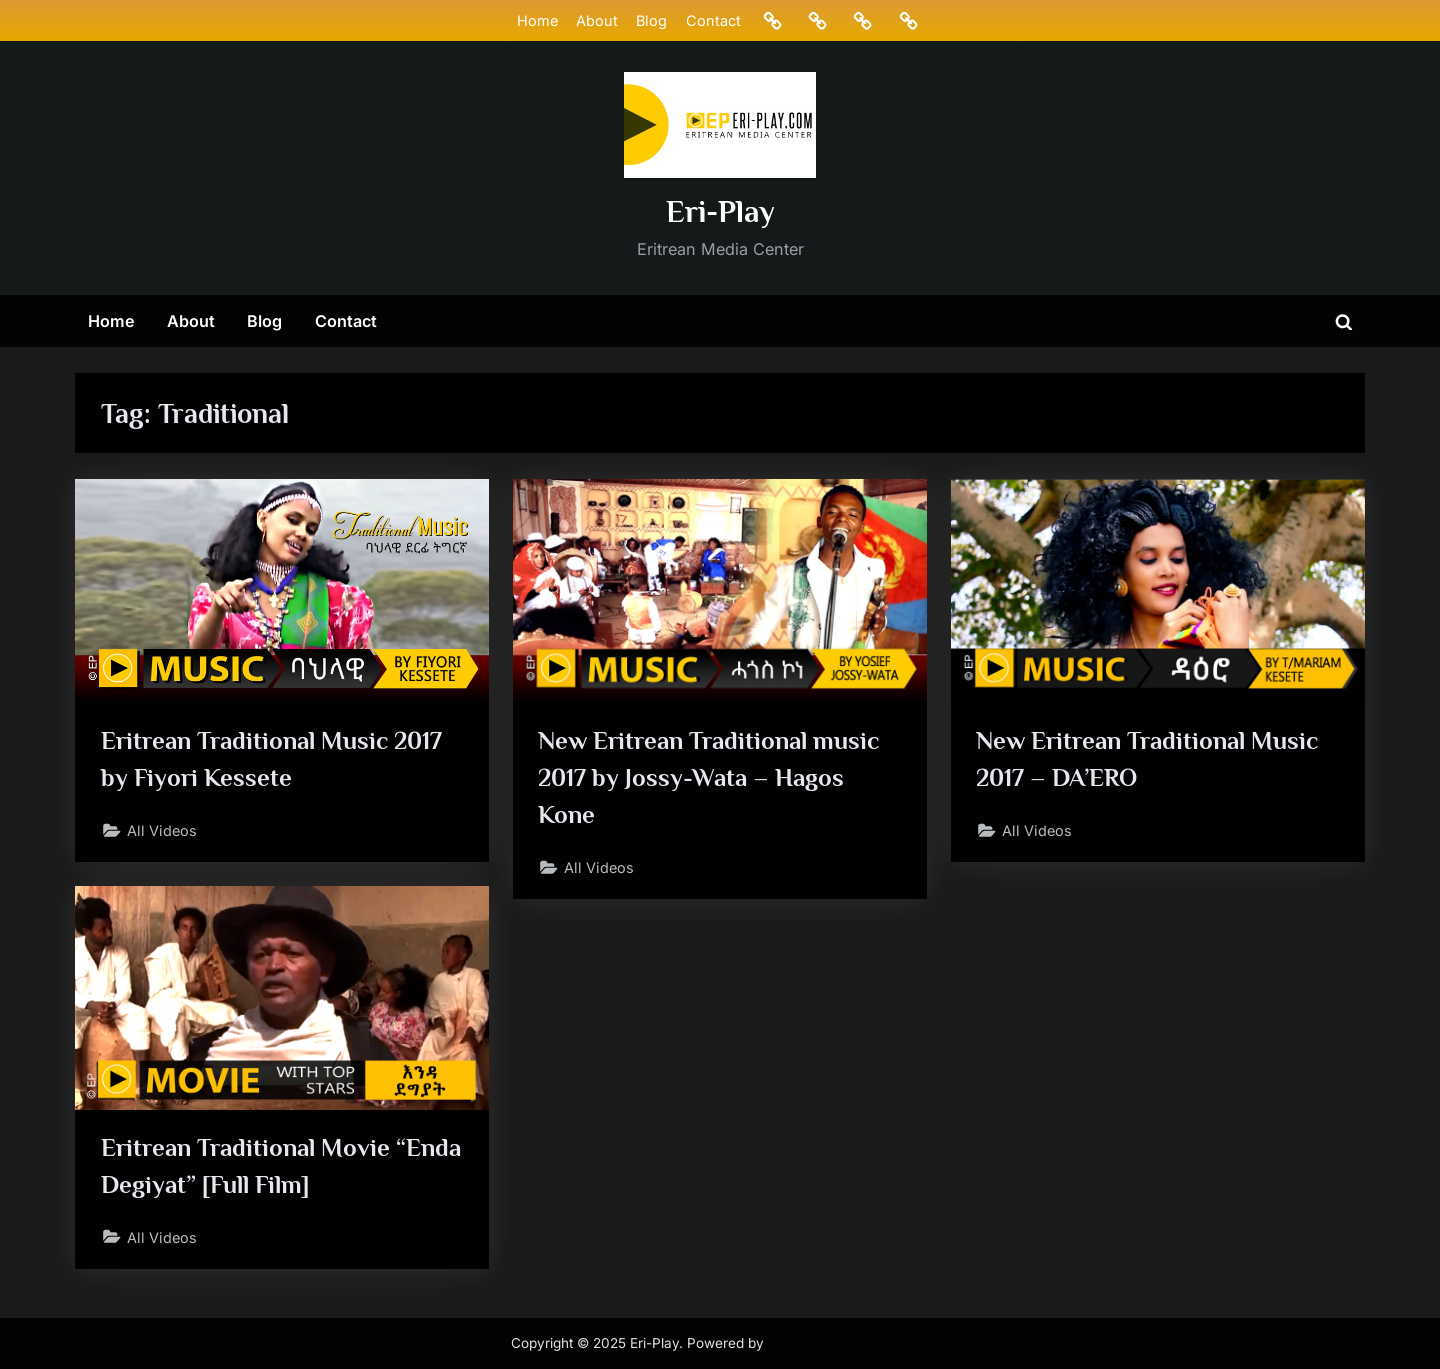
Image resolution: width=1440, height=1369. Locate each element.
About (597, 20)
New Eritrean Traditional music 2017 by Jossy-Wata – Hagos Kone (708, 777)
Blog (651, 20)
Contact (713, 20)
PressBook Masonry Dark (849, 1343)
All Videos (162, 830)
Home (537, 20)
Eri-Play (720, 211)
